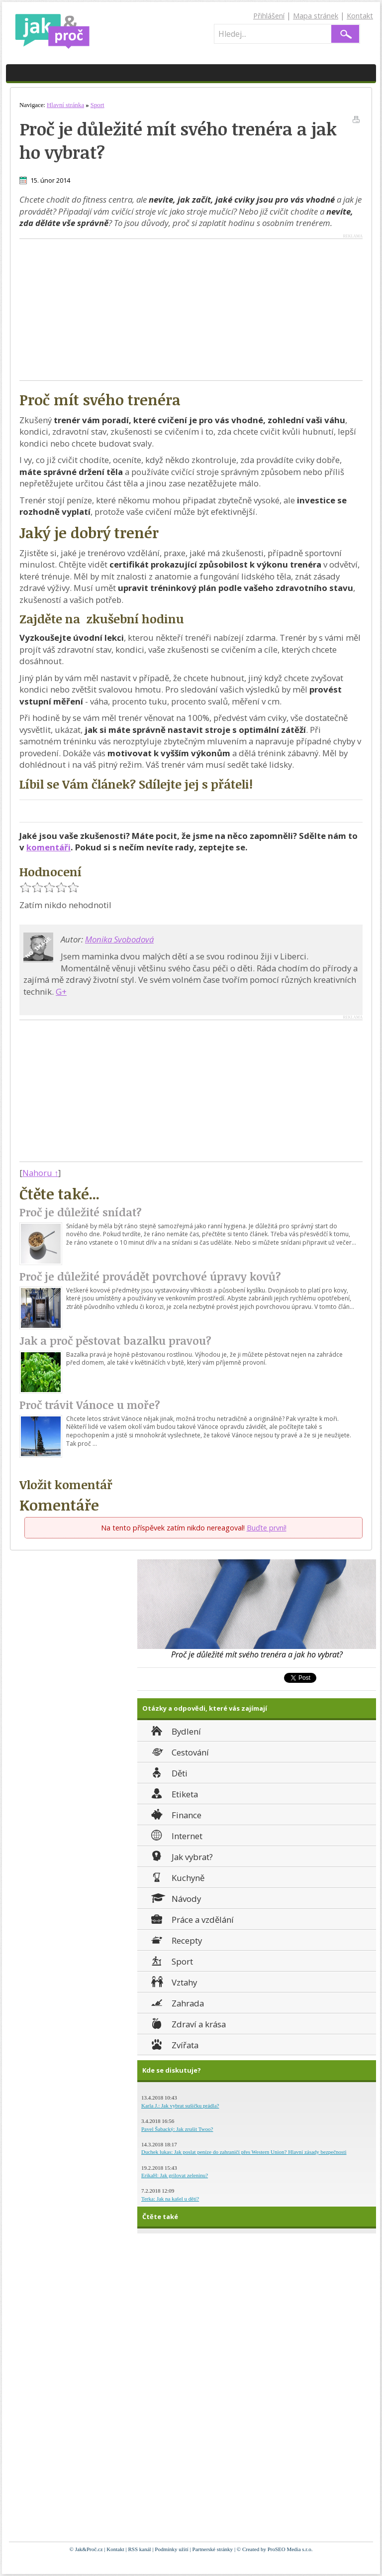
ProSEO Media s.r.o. (290, 2549)
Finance (175, 1814)
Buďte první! (266, 1527)
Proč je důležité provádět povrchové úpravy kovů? (150, 1276)
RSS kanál (139, 2549)
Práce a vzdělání (191, 1918)
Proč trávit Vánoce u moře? (89, 1405)
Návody (175, 1897)
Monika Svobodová (119, 939)
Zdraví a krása (187, 2023)
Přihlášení (269, 15)
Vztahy (173, 1981)
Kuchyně (176, 1877)
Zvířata (173, 2044)
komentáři (48, 847)
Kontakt (360, 15)
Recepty (175, 1939)
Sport (171, 1960)
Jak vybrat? (181, 1856)
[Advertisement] (103, 308)
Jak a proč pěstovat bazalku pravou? (115, 1340)
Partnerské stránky (212, 2549)
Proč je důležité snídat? (80, 1212)
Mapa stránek (315, 15)
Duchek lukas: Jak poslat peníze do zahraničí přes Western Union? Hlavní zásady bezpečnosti (244, 2152)
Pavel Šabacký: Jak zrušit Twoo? (177, 2129)
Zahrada (176, 2002)
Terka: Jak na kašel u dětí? (170, 2199)
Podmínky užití (172, 2549)
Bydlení (175, 1730)
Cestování (179, 1751)
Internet (175, 1835)
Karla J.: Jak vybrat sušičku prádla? (180, 2105)
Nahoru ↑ (40, 1172)
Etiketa (173, 1793)
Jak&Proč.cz (89, 2549)
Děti (168, 1772)
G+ (61, 991)
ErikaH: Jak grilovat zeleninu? (174, 2175)
